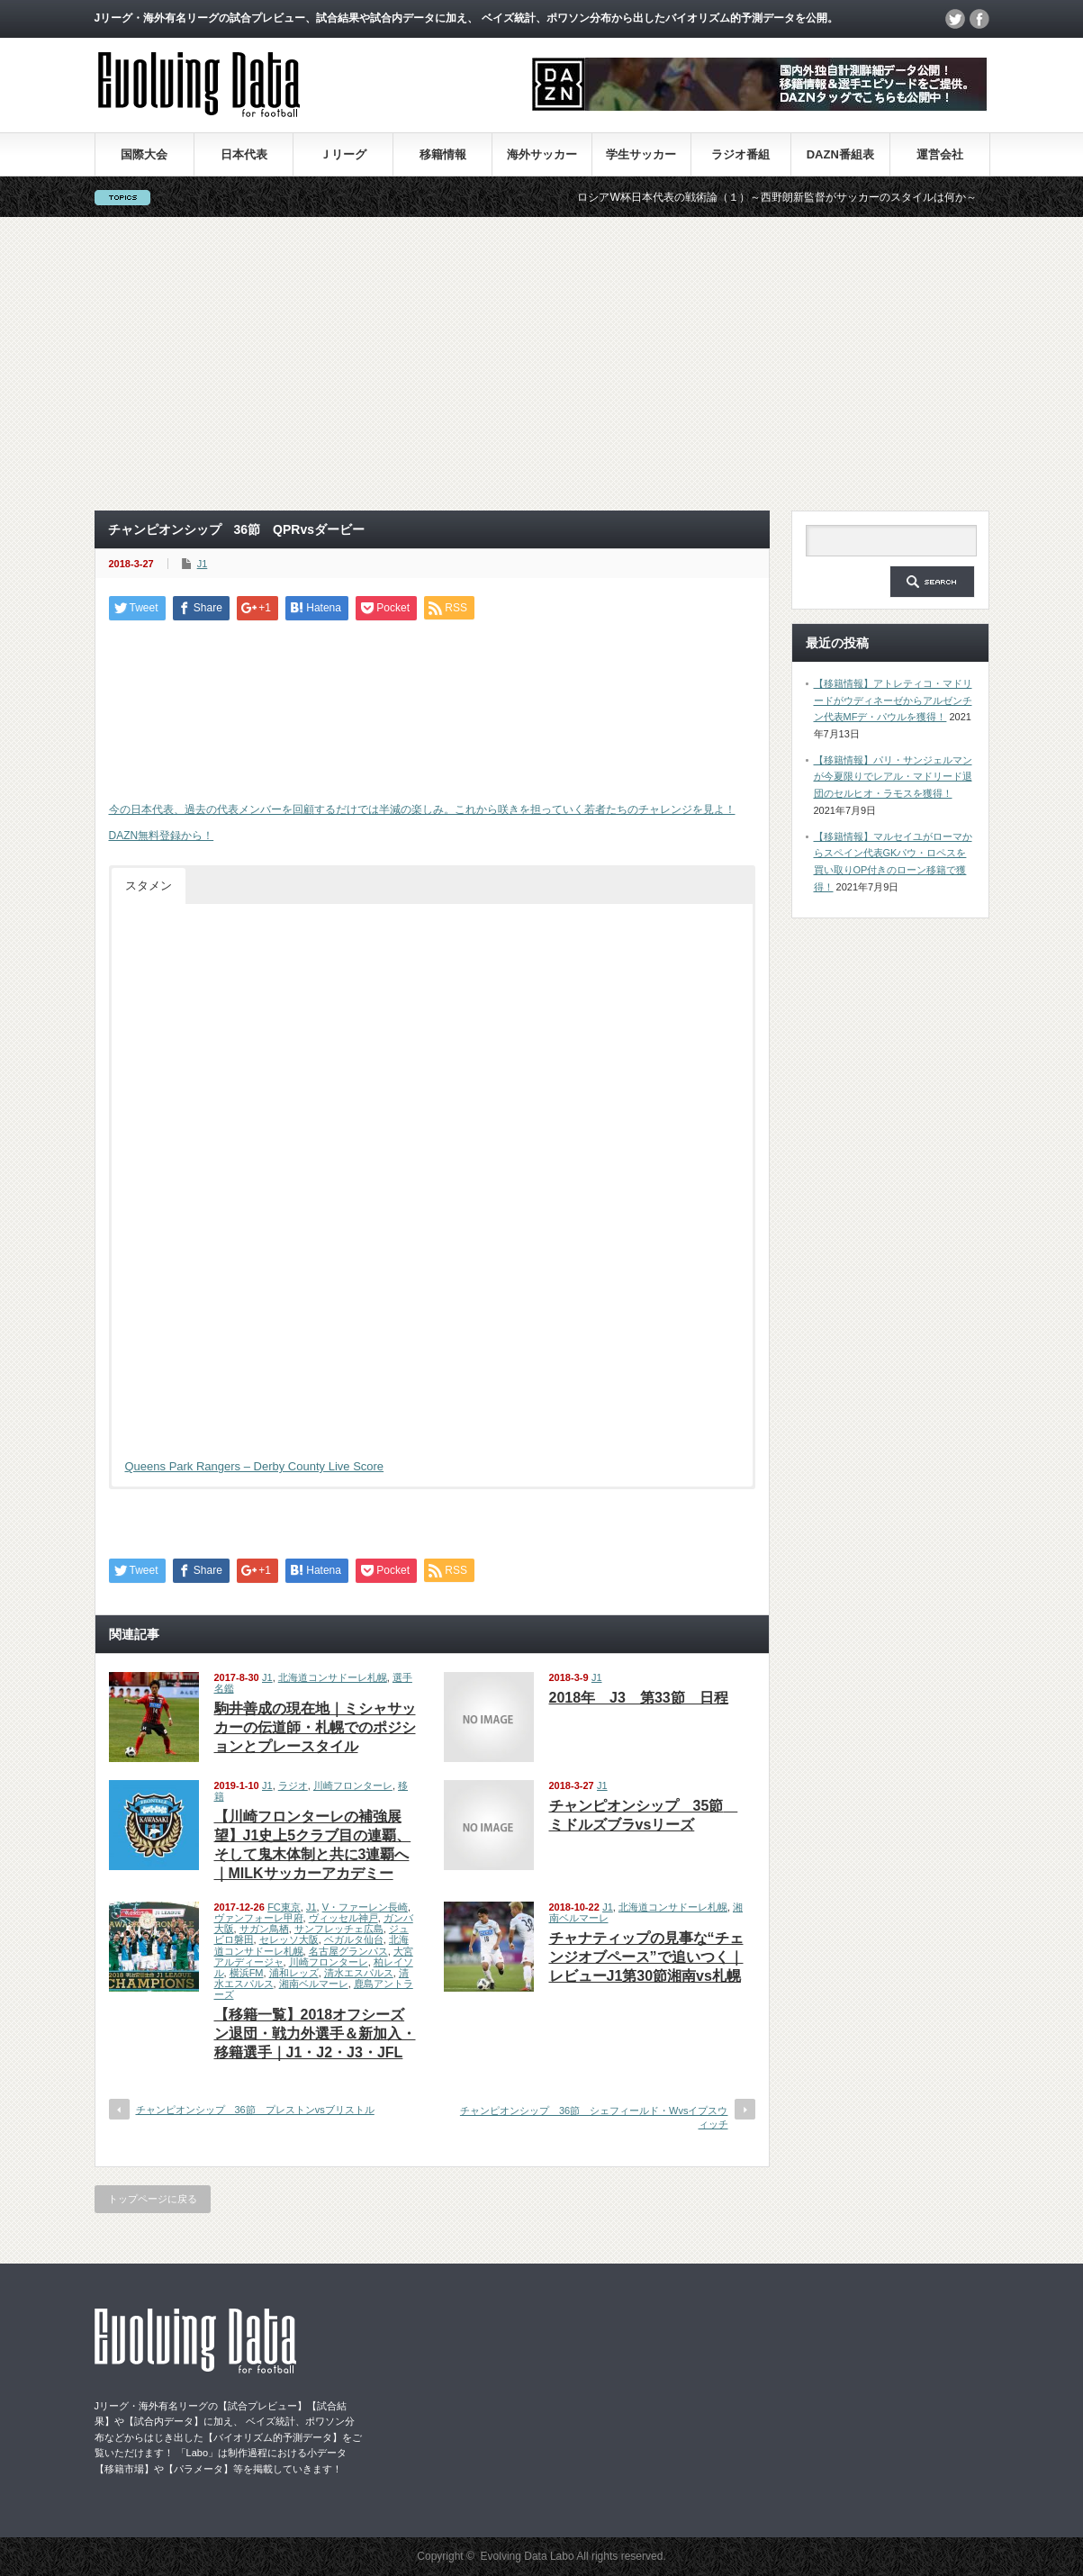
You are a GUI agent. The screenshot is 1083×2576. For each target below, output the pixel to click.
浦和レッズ (294, 1972)
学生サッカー (641, 154)
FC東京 (284, 1907)
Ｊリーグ (343, 154)
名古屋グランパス (348, 1951)
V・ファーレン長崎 (365, 1907)
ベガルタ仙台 (354, 1939)
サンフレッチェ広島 (339, 1928)
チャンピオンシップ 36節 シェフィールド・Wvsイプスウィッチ (594, 2117)
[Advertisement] (542, 364)
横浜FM (247, 1972)
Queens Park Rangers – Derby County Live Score (254, 1466)
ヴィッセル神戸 (343, 1917)
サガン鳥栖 (264, 1928)
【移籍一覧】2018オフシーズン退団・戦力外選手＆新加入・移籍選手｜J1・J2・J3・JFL (315, 2033)
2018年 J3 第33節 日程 (638, 1697)
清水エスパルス (358, 1972)
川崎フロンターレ (353, 1785)
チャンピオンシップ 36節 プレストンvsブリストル (255, 2109)
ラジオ (293, 1785)
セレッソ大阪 (289, 1939)
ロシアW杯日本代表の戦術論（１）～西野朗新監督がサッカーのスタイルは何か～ (801, 197)
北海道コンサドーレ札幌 (332, 1677)
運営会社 (939, 154)
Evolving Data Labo (527, 2556)
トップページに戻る (152, 2198)
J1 (202, 563)
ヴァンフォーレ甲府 (258, 1917)
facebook (979, 19)
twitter (955, 19)
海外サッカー (542, 154)
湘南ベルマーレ (313, 1983)
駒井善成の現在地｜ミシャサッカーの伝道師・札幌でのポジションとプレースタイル (315, 1727)
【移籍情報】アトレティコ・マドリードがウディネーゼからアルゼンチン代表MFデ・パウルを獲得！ (893, 700)
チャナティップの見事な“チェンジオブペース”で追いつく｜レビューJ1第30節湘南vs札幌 (646, 1957)
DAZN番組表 (840, 154)
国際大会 (144, 154)
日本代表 (244, 154)
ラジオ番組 (740, 154)
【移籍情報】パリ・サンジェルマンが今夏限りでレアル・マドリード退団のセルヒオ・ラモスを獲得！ (893, 777)
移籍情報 (443, 154)
